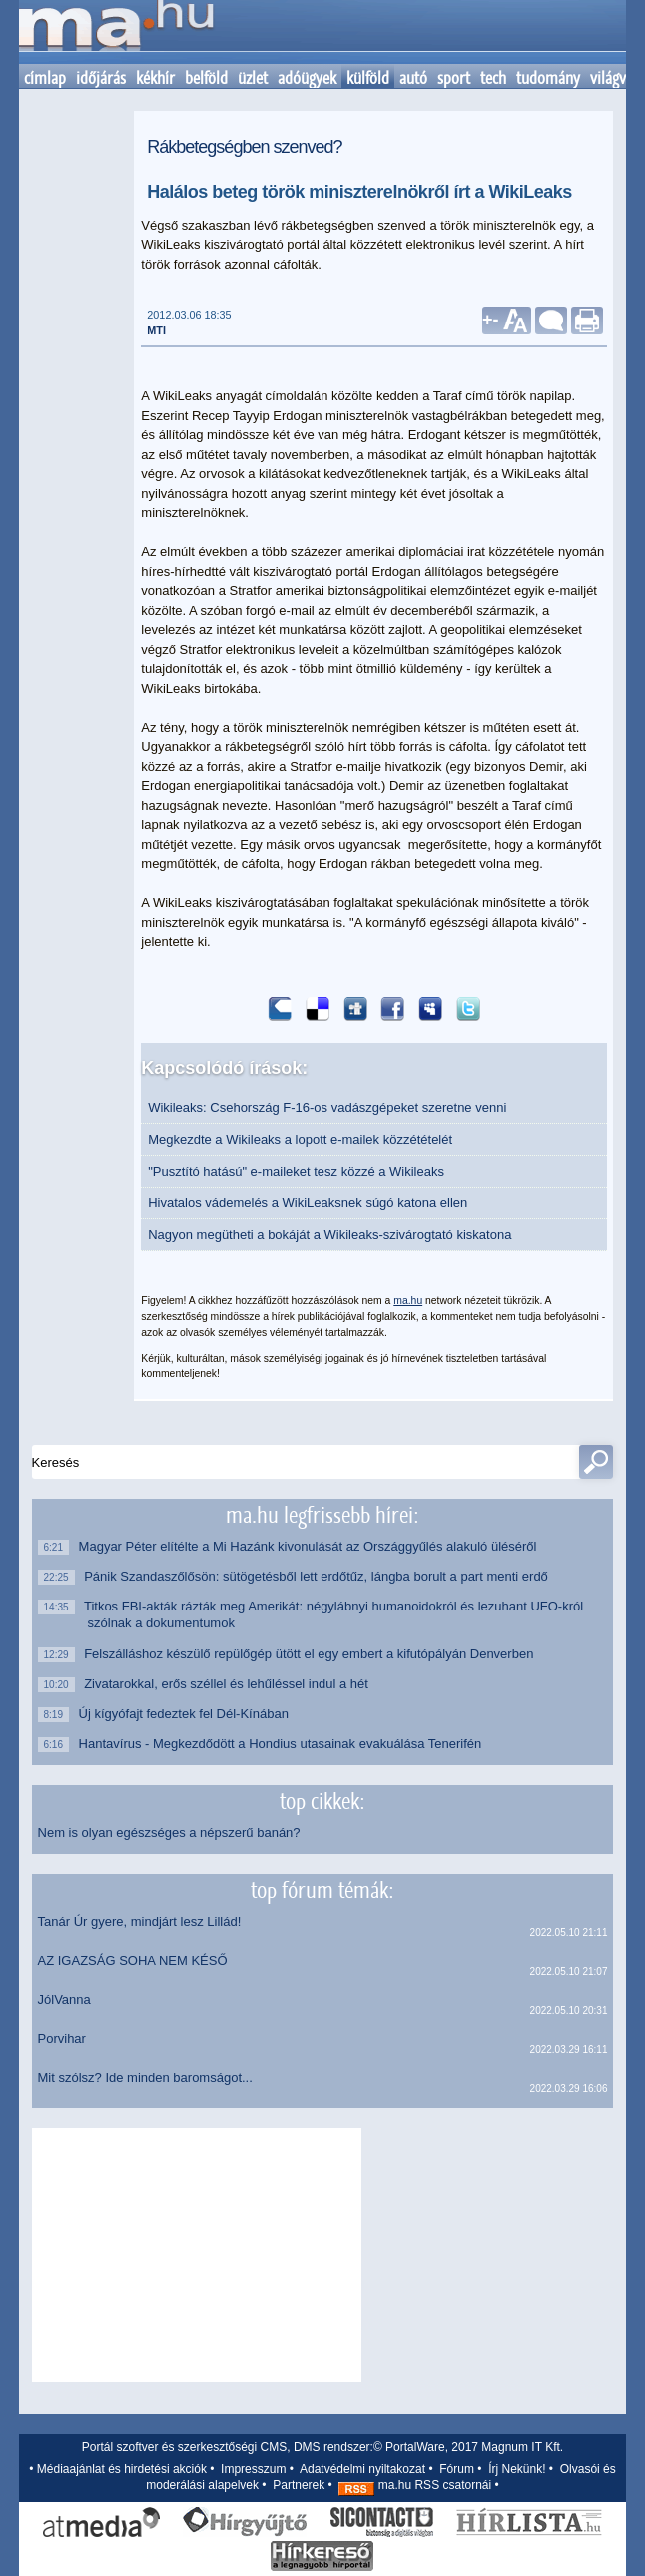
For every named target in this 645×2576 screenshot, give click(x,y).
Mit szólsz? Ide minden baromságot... (145, 2077)
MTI (156, 330)
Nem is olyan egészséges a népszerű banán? (169, 1832)
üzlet (253, 78)
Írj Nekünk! (516, 2469)
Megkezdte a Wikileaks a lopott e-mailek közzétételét (300, 1139)
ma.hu (407, 1300)
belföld (206, 78)
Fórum (456, 2469)
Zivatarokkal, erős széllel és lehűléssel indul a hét (228, 1683)
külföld (367, 78)
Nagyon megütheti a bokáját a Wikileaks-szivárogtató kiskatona (329, 1234)
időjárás (101, 78)
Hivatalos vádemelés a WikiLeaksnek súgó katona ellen (307, 1202)
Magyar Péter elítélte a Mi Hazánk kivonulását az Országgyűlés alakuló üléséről (312, 1546)
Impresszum (253, 2469)
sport (453, 78)
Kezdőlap (116, 32)
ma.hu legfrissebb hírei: (322, 1515)
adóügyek (307, 78)
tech (493, 78)
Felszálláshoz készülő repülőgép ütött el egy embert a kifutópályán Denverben (311, 1653)
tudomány (548, 78)
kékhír (155, 78)
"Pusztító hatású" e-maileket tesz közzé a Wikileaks (296, 1171)
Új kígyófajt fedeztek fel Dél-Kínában (188, 1713)
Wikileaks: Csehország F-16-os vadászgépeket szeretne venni (327, 1107)
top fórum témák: (322, 1890)
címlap (45, 78)
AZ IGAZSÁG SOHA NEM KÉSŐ (133, 1960)
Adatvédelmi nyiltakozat (362, 2469)
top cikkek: (322, 1801)
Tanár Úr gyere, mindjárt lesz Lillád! (140, 1921)
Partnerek (298, 2485)
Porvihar (62, 2038)
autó (413, 78)
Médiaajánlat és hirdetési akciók (122, 2469)
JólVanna (64, 1999)
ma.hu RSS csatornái (414, 2485)
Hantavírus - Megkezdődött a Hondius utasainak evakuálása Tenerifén (285, 1743)
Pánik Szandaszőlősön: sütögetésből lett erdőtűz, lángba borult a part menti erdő (318, 1576)
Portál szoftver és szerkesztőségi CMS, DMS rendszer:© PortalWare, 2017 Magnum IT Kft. (322, 2447)
